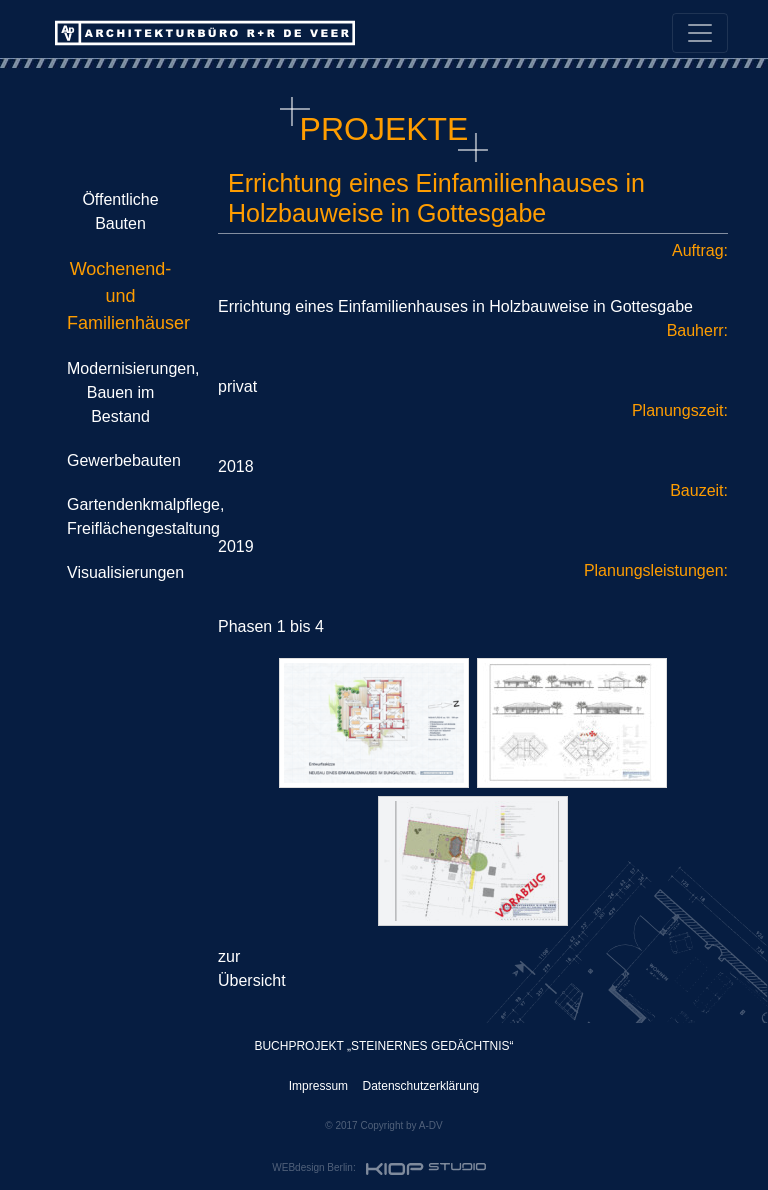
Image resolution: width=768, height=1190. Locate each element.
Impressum (318, 1086)
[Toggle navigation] (700, 33)
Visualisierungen (125, 572)
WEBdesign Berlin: (381, 1168)
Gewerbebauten (124, 460)
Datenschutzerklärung (421, 1086)
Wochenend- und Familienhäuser (128, 296)
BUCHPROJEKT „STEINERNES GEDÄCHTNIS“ (383, 1046)
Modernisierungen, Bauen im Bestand (133, 392)
